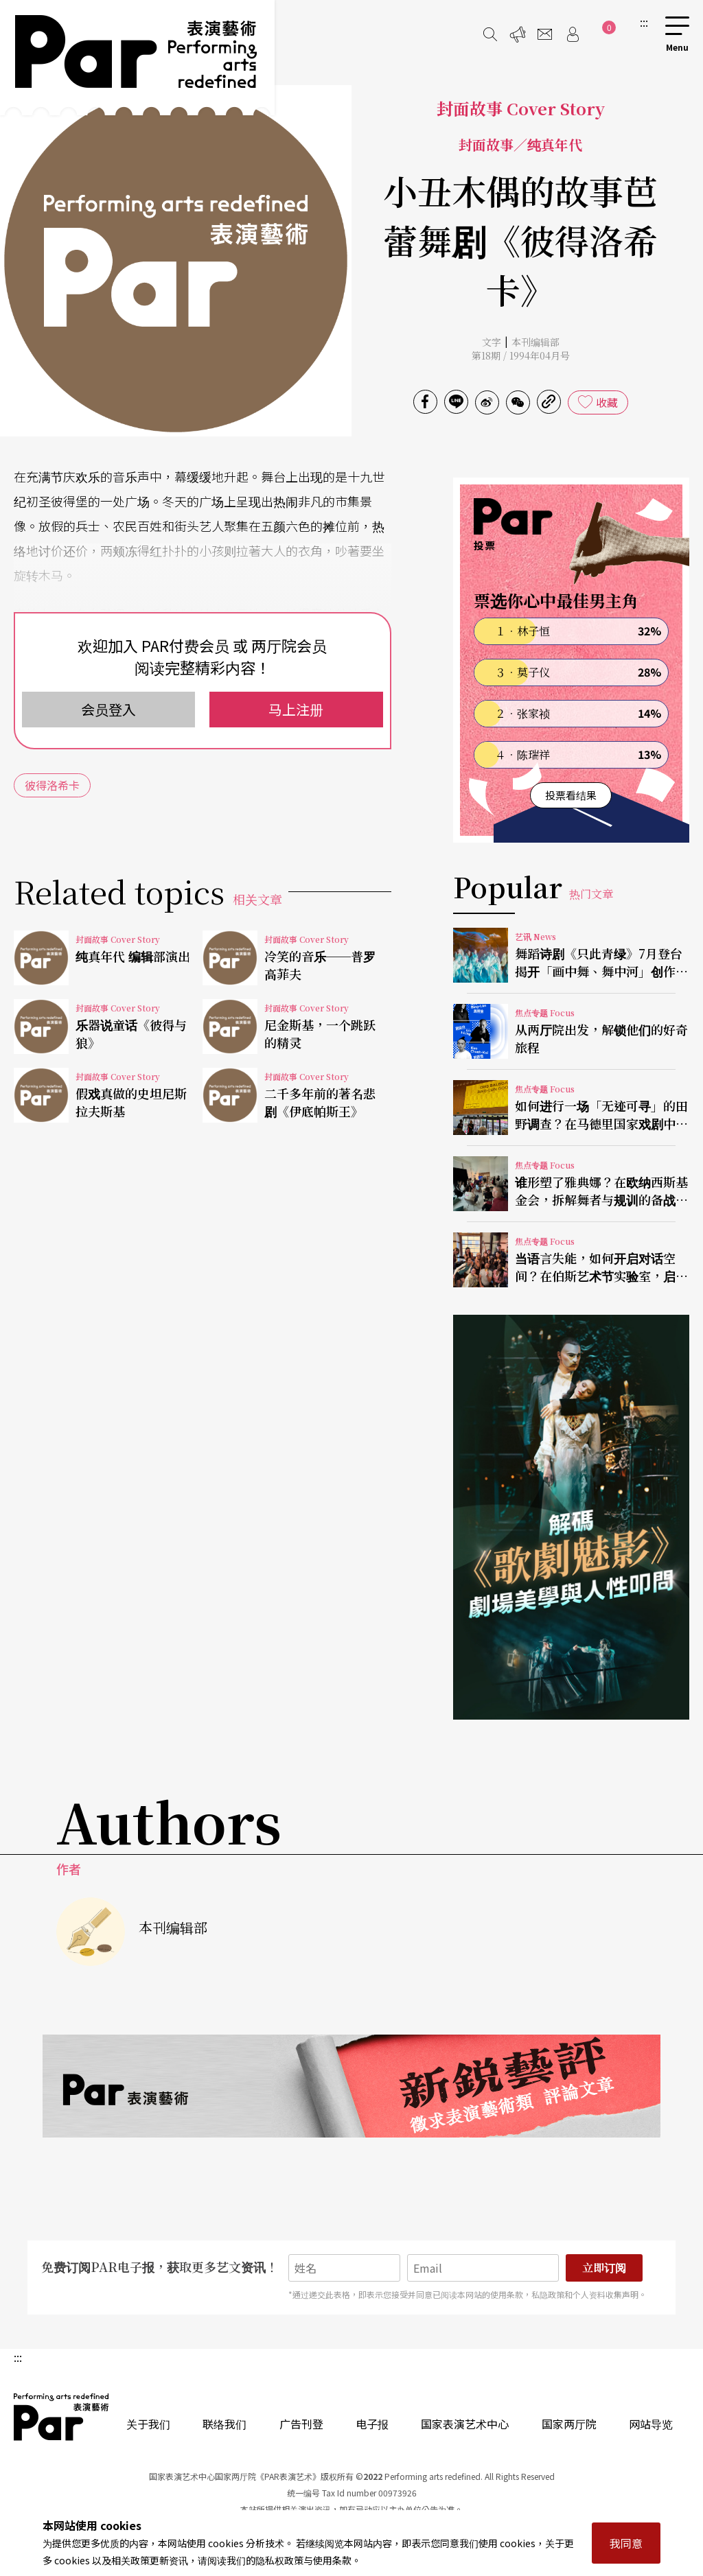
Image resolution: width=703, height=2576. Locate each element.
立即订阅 (604, 2267)
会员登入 (108, 709)
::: (644, 22)
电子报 (372, 2423)
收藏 (607, 402)
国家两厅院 (569, 2423)
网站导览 (651, 2423)
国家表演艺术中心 (465, 2423)
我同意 (626, 2543)
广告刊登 (301, 2423)
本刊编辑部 (535, 342)
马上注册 (295, 709)
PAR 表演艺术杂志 (62, 2417)
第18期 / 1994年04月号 (521, 355)
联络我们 (224, 2423)
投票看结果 (571, 795)
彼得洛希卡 (52, 785)
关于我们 (148, 2423)
